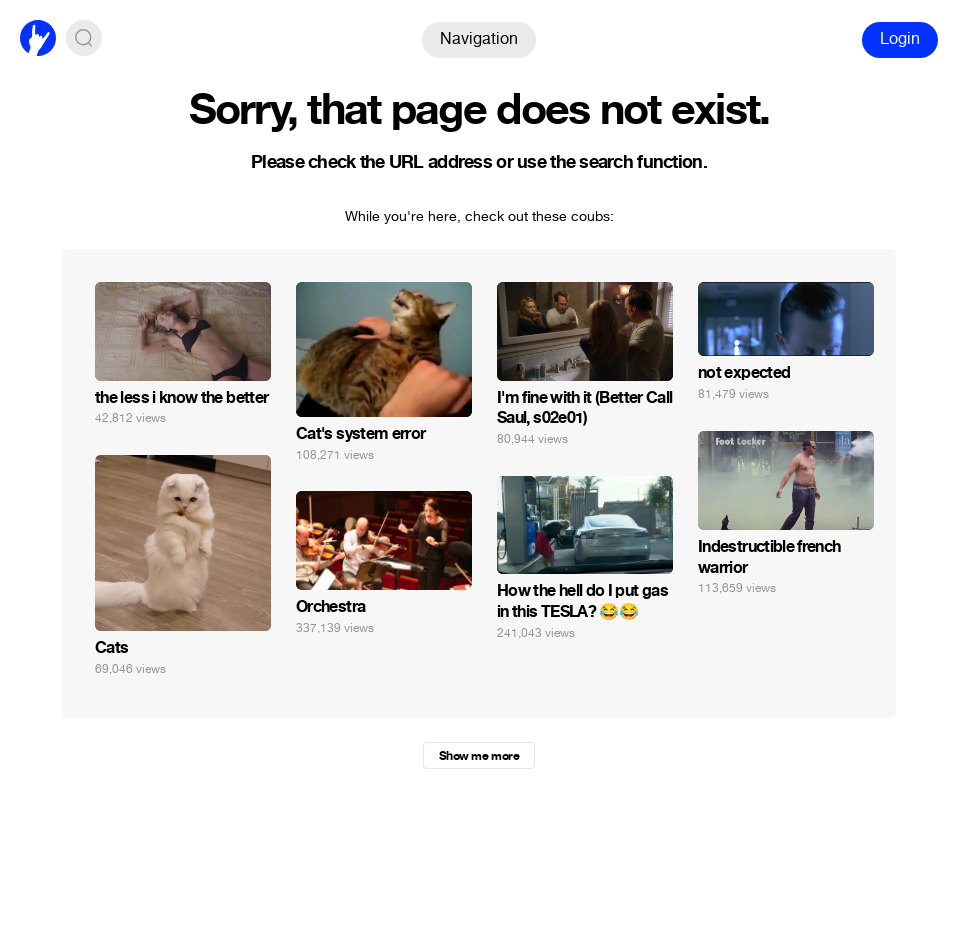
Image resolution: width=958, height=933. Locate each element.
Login (900, 38)
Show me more (479, 756)
